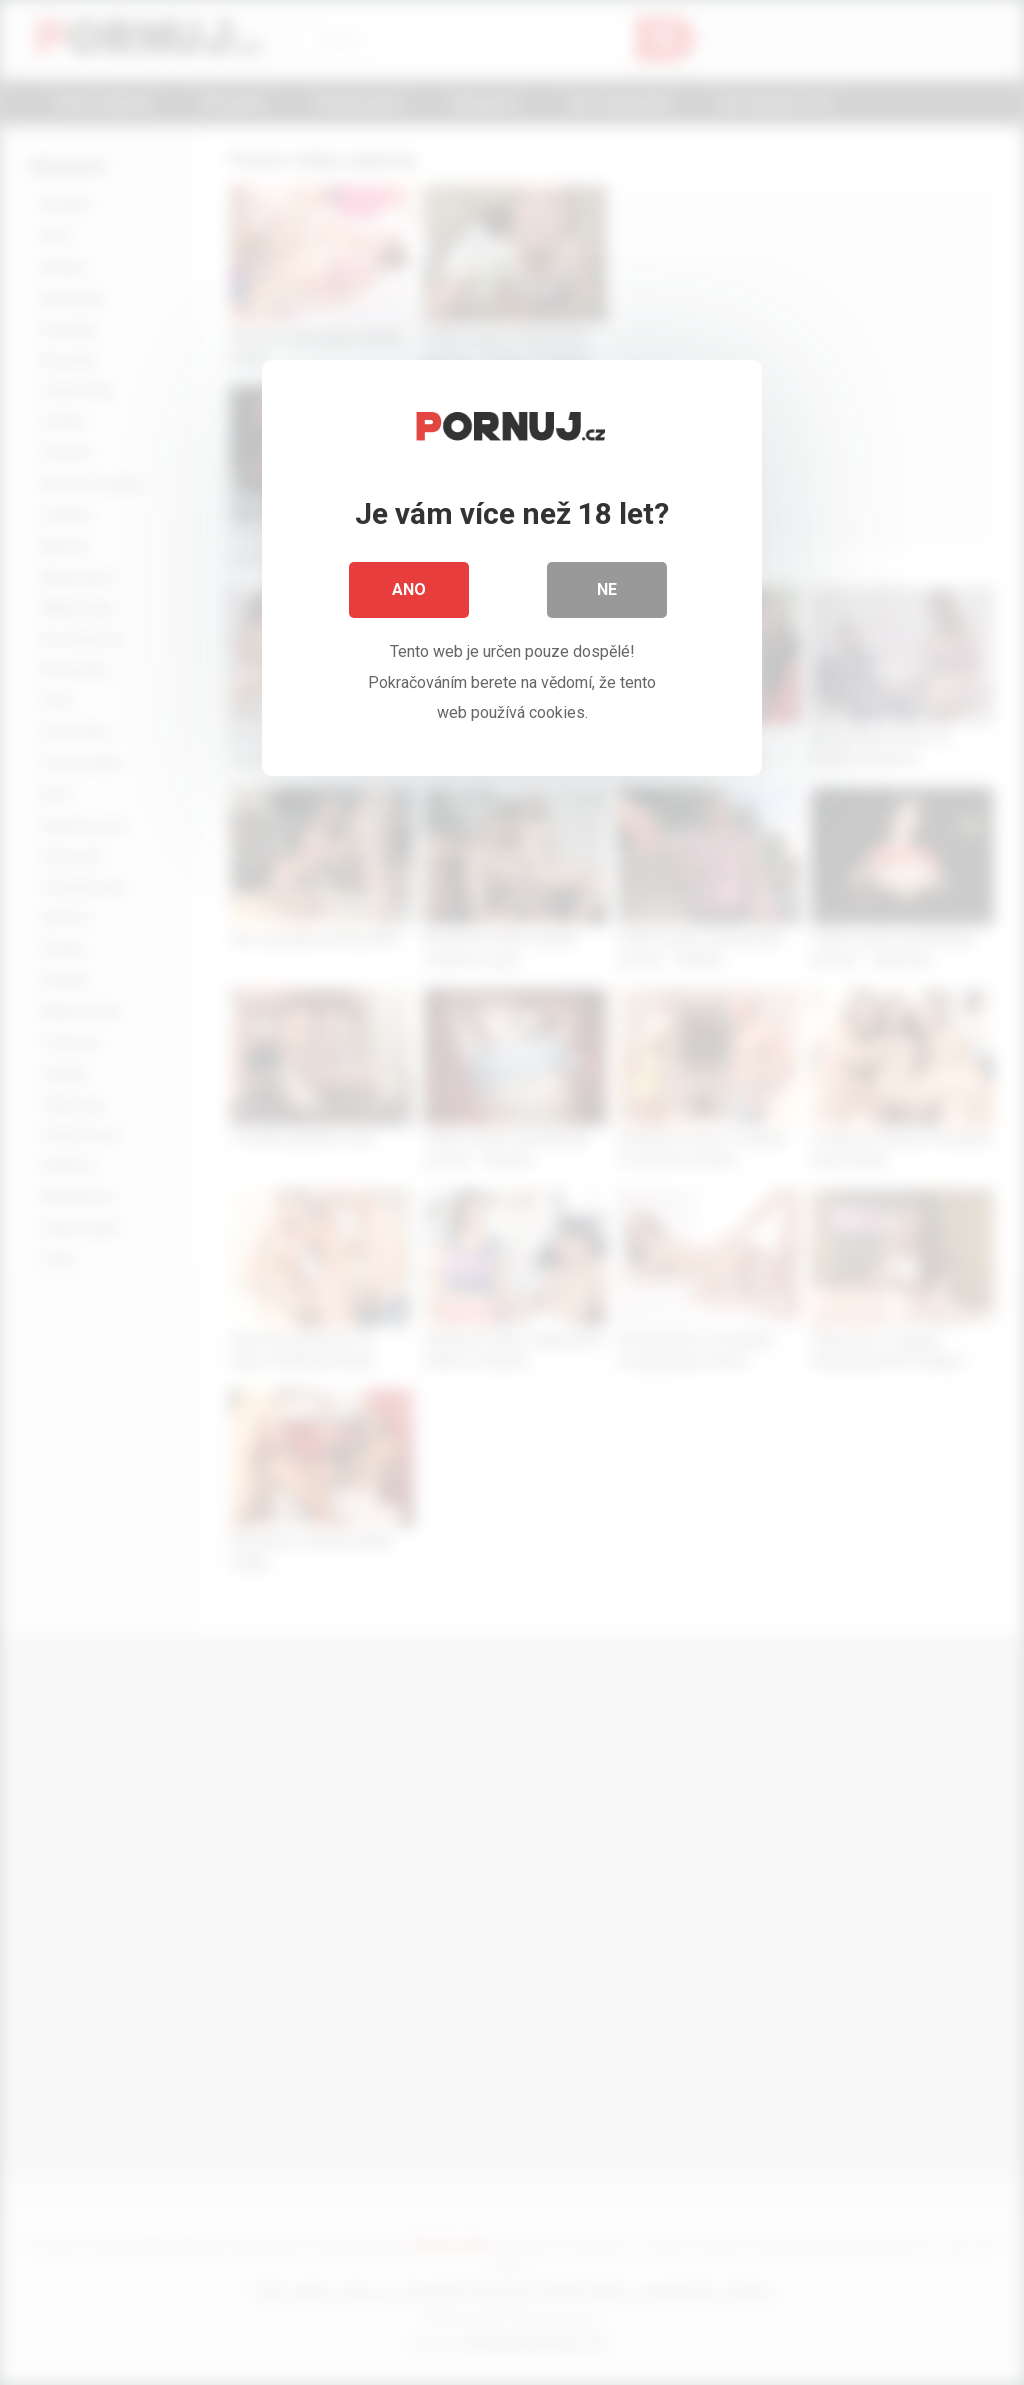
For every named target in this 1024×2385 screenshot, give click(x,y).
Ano (409, 589)
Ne (607, 589)
